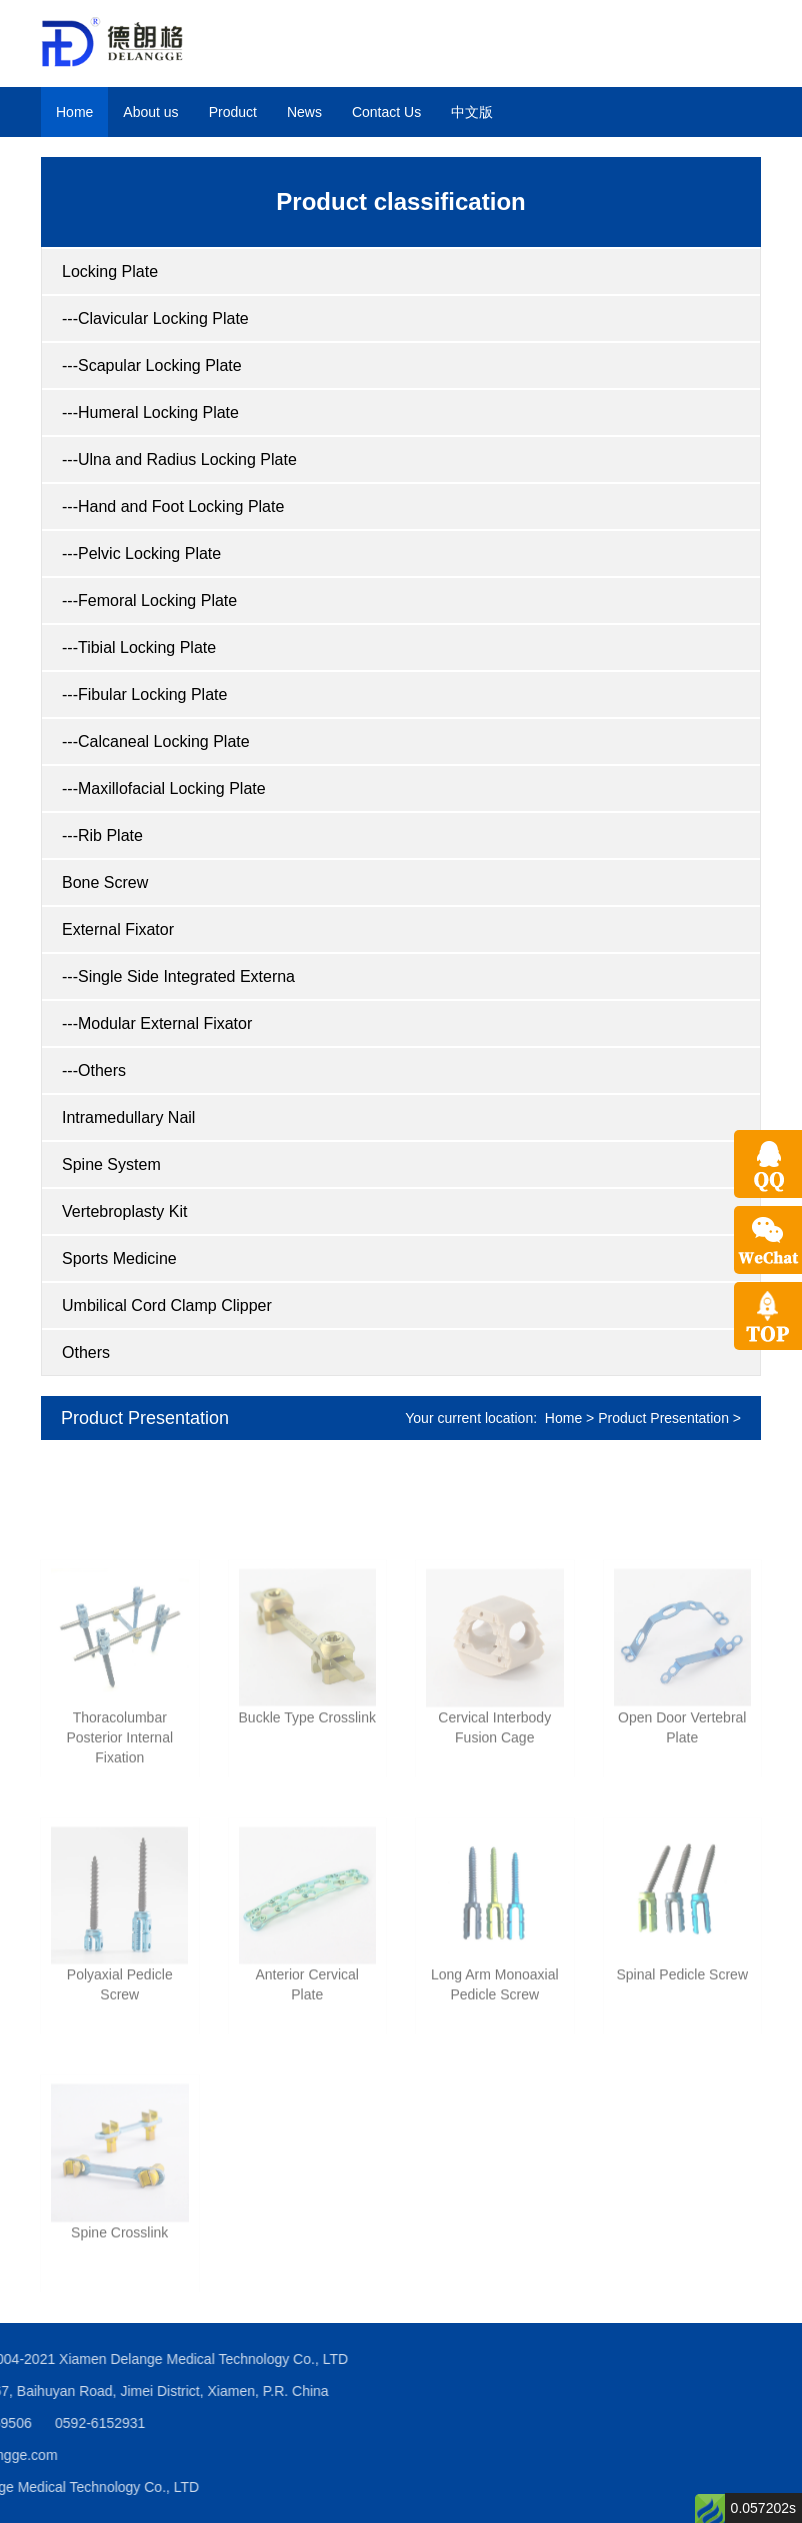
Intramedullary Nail (128, 1117)
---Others (94, 1070)
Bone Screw (105, 882)
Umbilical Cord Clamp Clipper (167, 1305)
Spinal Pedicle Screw (682, 2072)
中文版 (472, 112)
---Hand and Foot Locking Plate (173, 506)
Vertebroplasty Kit (124, 1211)
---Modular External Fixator (157, 1023)
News (304, 112)
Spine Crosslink (119, 2329)
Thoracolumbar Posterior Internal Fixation (119, 1834)
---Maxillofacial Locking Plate (164, 788)
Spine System (111, 1164)
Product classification (400, 201)
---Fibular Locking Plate (144, 694)
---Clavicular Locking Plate (155, 318)
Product (233, 112)
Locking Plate (110, 271)
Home (74, 112)
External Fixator (118, 929)
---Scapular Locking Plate (152, 365)
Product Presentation (145, 1418)
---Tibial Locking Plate (139, 647)
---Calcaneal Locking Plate (156, 741)
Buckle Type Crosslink (307, 1814)
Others (86, 1352)
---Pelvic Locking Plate (141, 553)
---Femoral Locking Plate (149, 600)
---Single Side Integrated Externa (178, 976)
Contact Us (386, 112)
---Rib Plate (102, 835)
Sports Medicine (119, 1258)
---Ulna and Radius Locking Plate (179, 459)
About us (150, 112)
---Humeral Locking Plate (150, 412)
